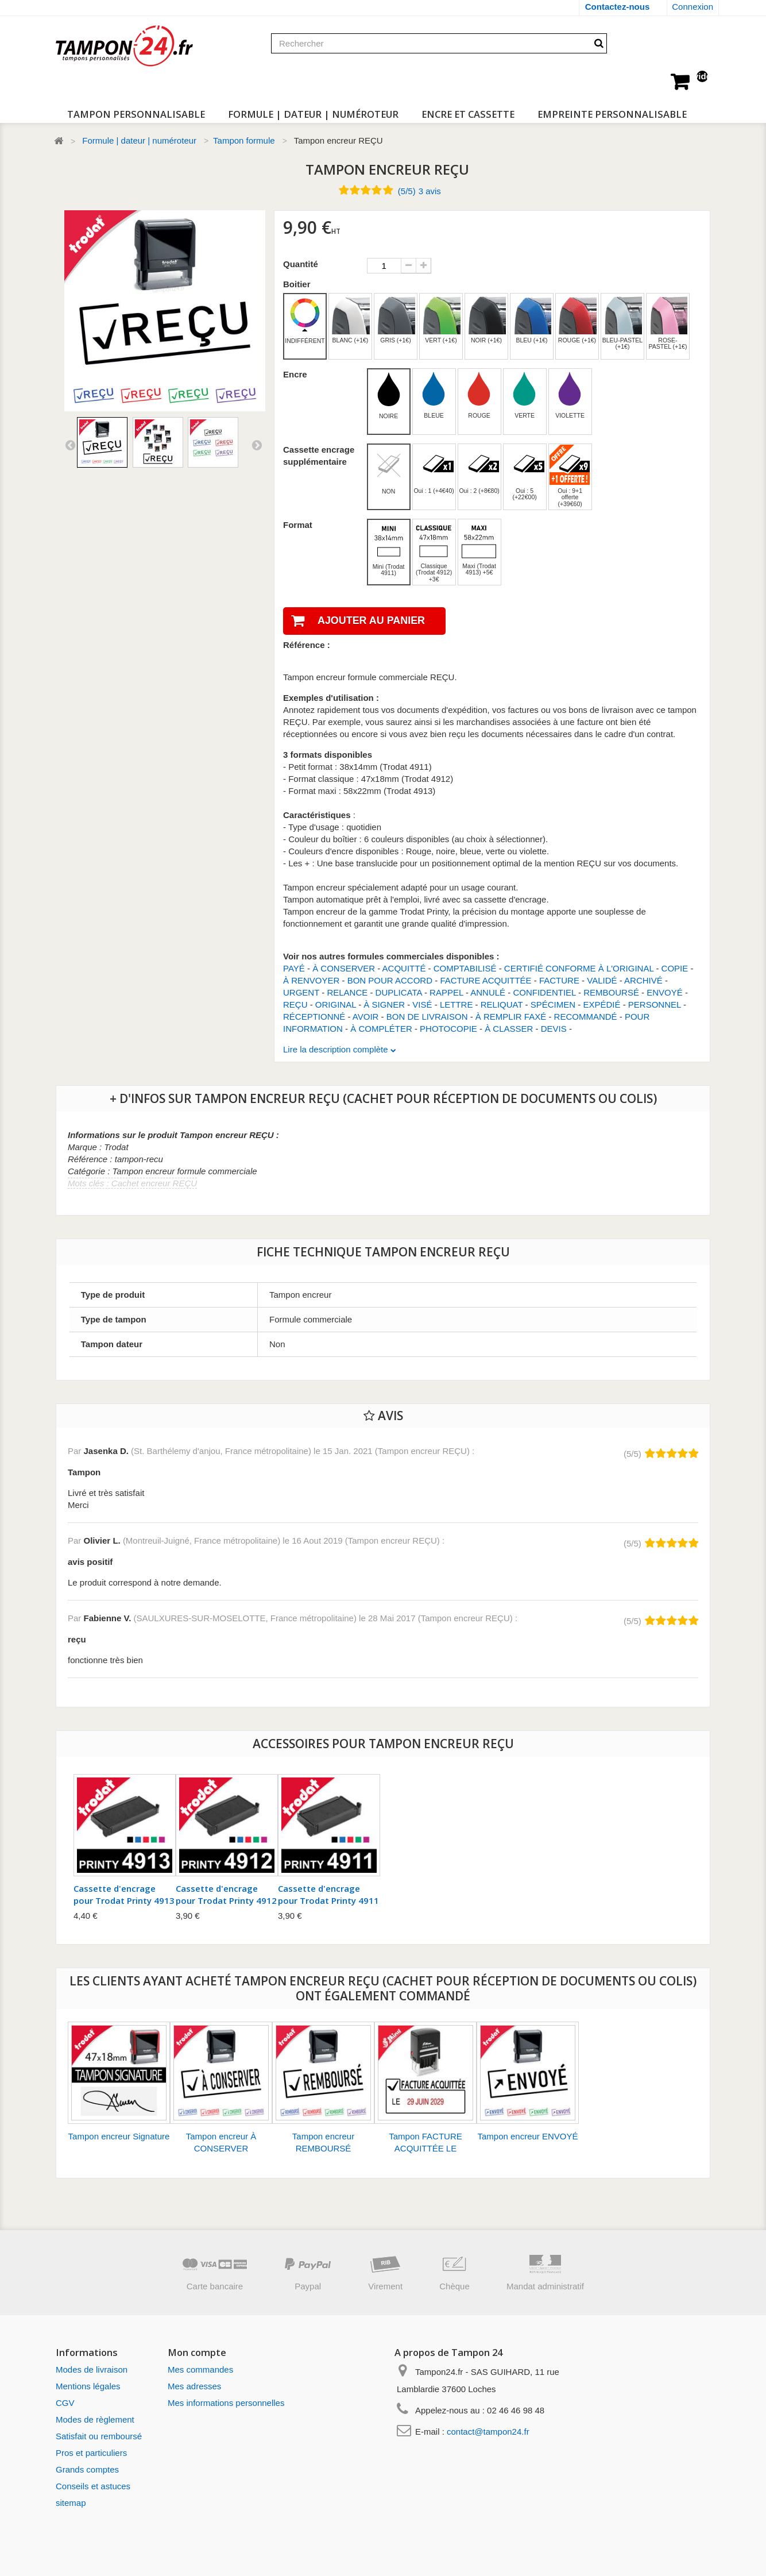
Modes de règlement (95, 2419)
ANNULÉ (487, 992)
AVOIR (366, 1016)
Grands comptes (87, 2469)
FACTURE (559, 980)
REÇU (295, 1004)
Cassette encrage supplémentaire (318, 455)
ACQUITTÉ (404, 968)
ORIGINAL (335, 1004)
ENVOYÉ (665, 992)
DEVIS (554, 1029)
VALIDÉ (602, 980)
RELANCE (347, 992)
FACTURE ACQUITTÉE (485, 980)
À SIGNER (384, 1004)
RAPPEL (446, 992)
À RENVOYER (311, 980)
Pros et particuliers (91, 2453)
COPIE (674, 968)
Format (299, 525)
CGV (65, 2403)
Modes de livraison (91, 2369)
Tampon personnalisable (136, 114)
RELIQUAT (502, 1004)
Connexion (692, 6)
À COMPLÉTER (381, 1029)
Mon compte (197, 2352)
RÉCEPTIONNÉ (314, 1016)
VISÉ (422, 1004)
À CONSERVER (343, 968)
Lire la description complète (336, 1049)
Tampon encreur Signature (119, 2136)
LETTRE (456, 1004)
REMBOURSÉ (611, 992)
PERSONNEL (654, 1004)
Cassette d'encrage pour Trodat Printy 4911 (328, 1894)
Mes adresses (194, 2386)
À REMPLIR (498, 1016)
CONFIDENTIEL (544, 992)
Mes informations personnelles (226, 2403)
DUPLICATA (399, 992)
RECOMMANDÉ (585, 1016)
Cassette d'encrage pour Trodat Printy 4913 (124, 1894)
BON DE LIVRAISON (427, 1016)
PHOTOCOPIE (448, 1029)
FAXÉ (535, 1016)
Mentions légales (88, 2386)
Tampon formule (244, 140)
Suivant (256, 444)
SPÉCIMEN (553, 1004)
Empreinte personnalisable (612, 114)
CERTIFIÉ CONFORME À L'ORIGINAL (578, 968)
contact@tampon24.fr (488, 2431)
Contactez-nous (617, 6)
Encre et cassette (467, 114)
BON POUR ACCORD (389, 980)
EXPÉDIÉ (601, 1004)
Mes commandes (200, 2369)
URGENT (301, 992)
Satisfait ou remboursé (99, 2436)
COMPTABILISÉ (465, 968)
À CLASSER (509, 1029)
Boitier (298, 284)
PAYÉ (294, 968)
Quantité (300, 264)
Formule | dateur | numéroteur (313, 114)
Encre (296, 374)
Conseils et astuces (93, 2486)
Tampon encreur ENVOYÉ (527, 2136)
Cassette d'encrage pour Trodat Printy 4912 (226, 1894)
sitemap (71, 2503)
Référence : (306, 645)
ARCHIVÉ (643, 980)
